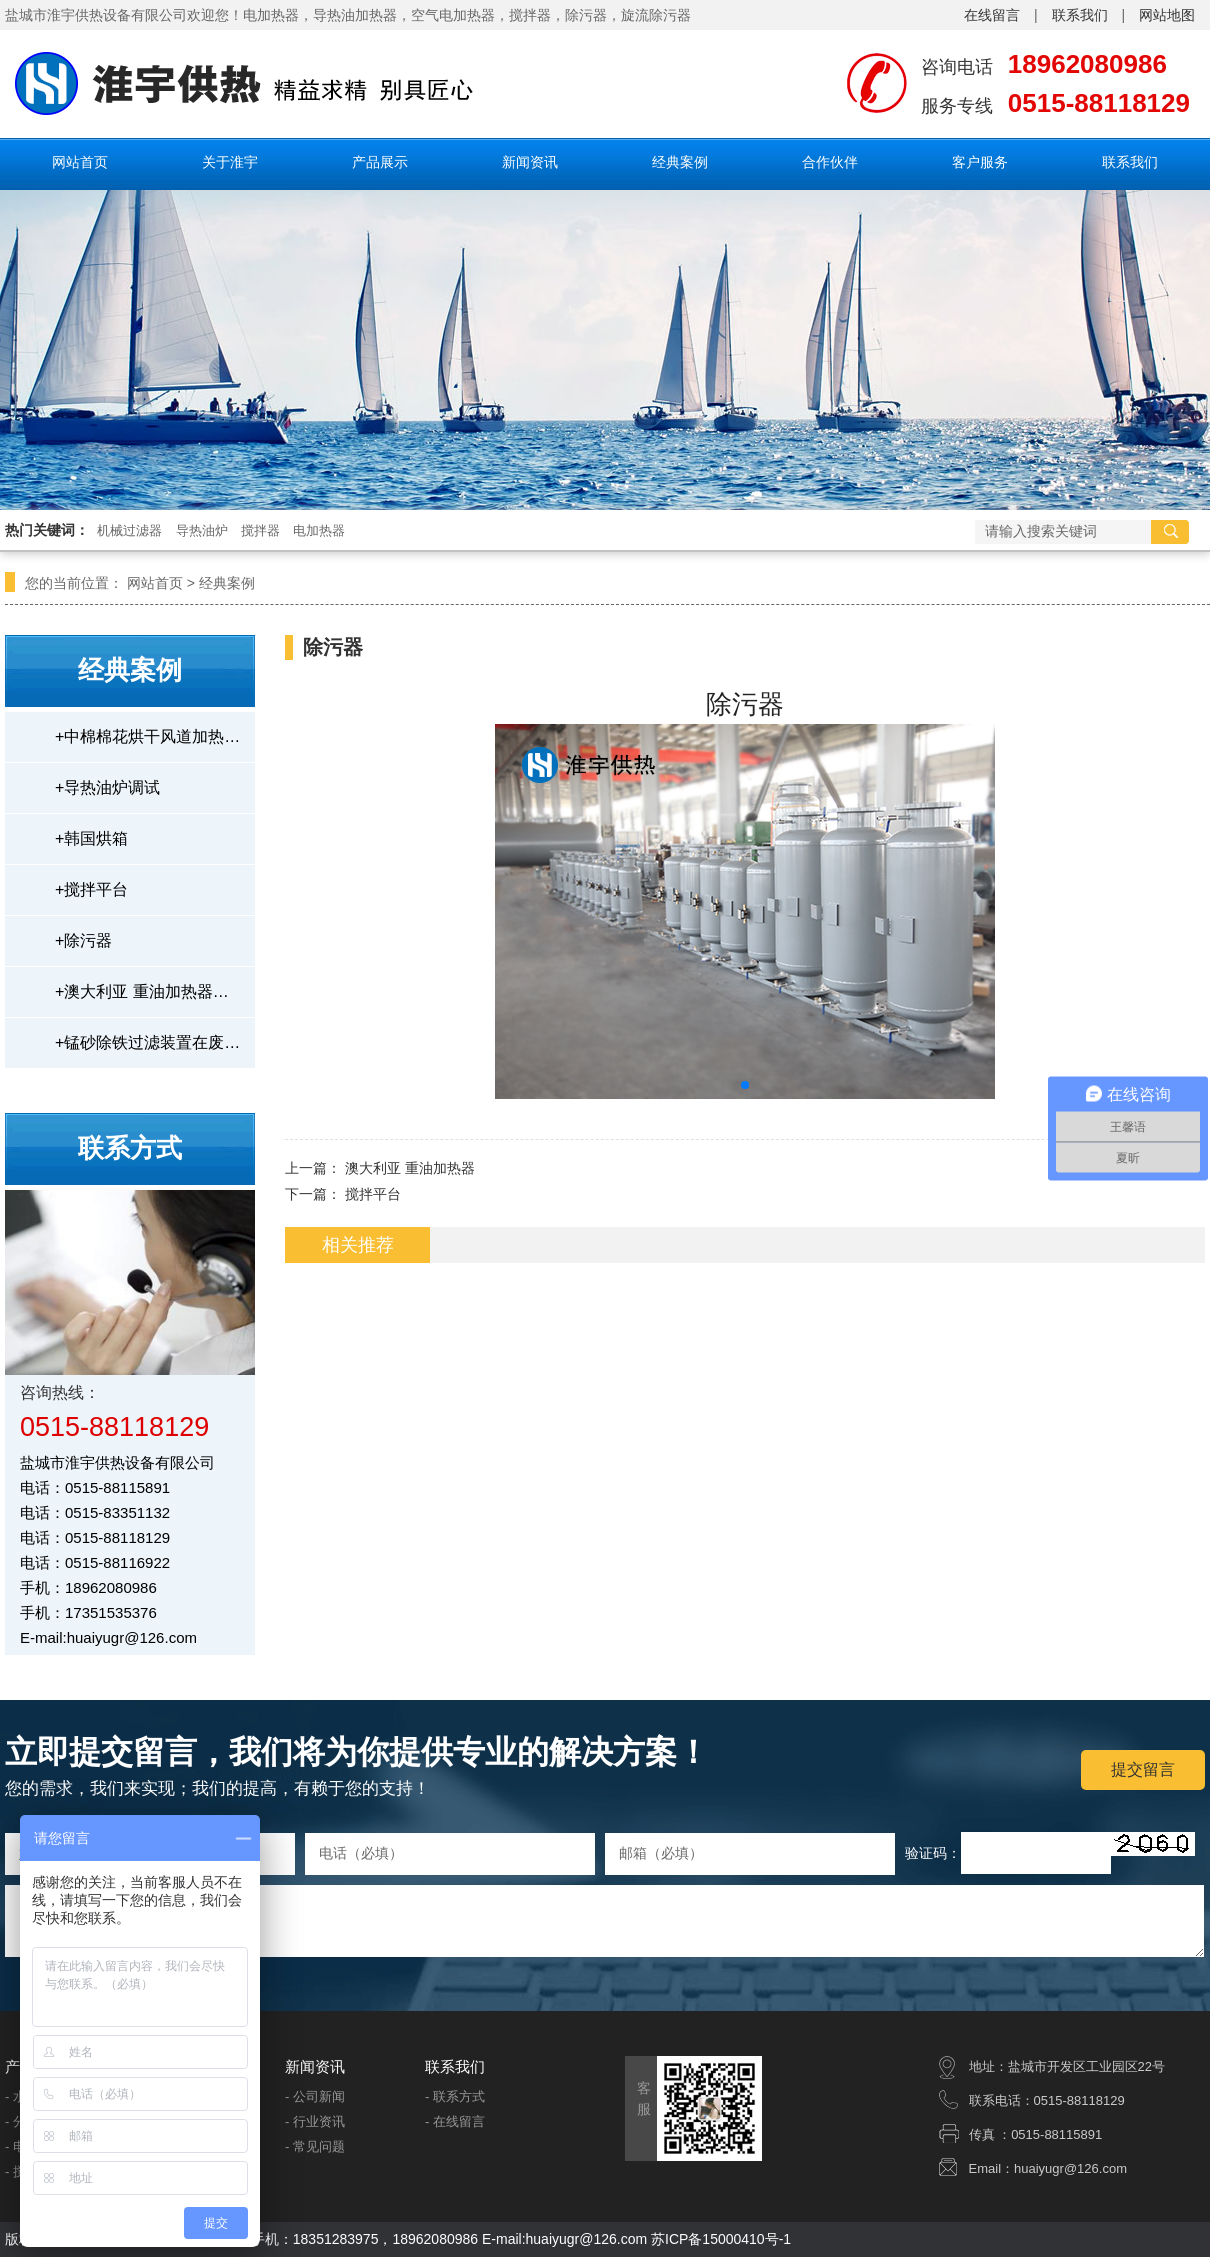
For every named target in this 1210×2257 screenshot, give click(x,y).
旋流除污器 (656, 15)
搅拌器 (530, 15)
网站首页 (80, 162)
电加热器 (319, 530)
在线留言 (992, 15)
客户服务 (980, 162)
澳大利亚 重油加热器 (410, 1168)
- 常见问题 (315, 2146)
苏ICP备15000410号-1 (721, 2239)
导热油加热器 (355, 15)
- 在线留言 (455, 2121)
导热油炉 (202, 530)
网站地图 (1167, 15)
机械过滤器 (129, 530)
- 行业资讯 (315, 2121)
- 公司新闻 (315, 2096)
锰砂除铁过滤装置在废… (147, 1042)
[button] (745, 1085)
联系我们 (1080, 15)
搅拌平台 (91, 889)
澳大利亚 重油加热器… (142, 991)
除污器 (586, 15)
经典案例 (680, 162)
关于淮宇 (230, 162)
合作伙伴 (830, 162)
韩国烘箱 (91, 838)
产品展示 (380, 162)
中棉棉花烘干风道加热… (147, 736)
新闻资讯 (530, 162)
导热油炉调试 (107, 787)
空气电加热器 (453, 15)
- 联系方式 (455, 2096)
